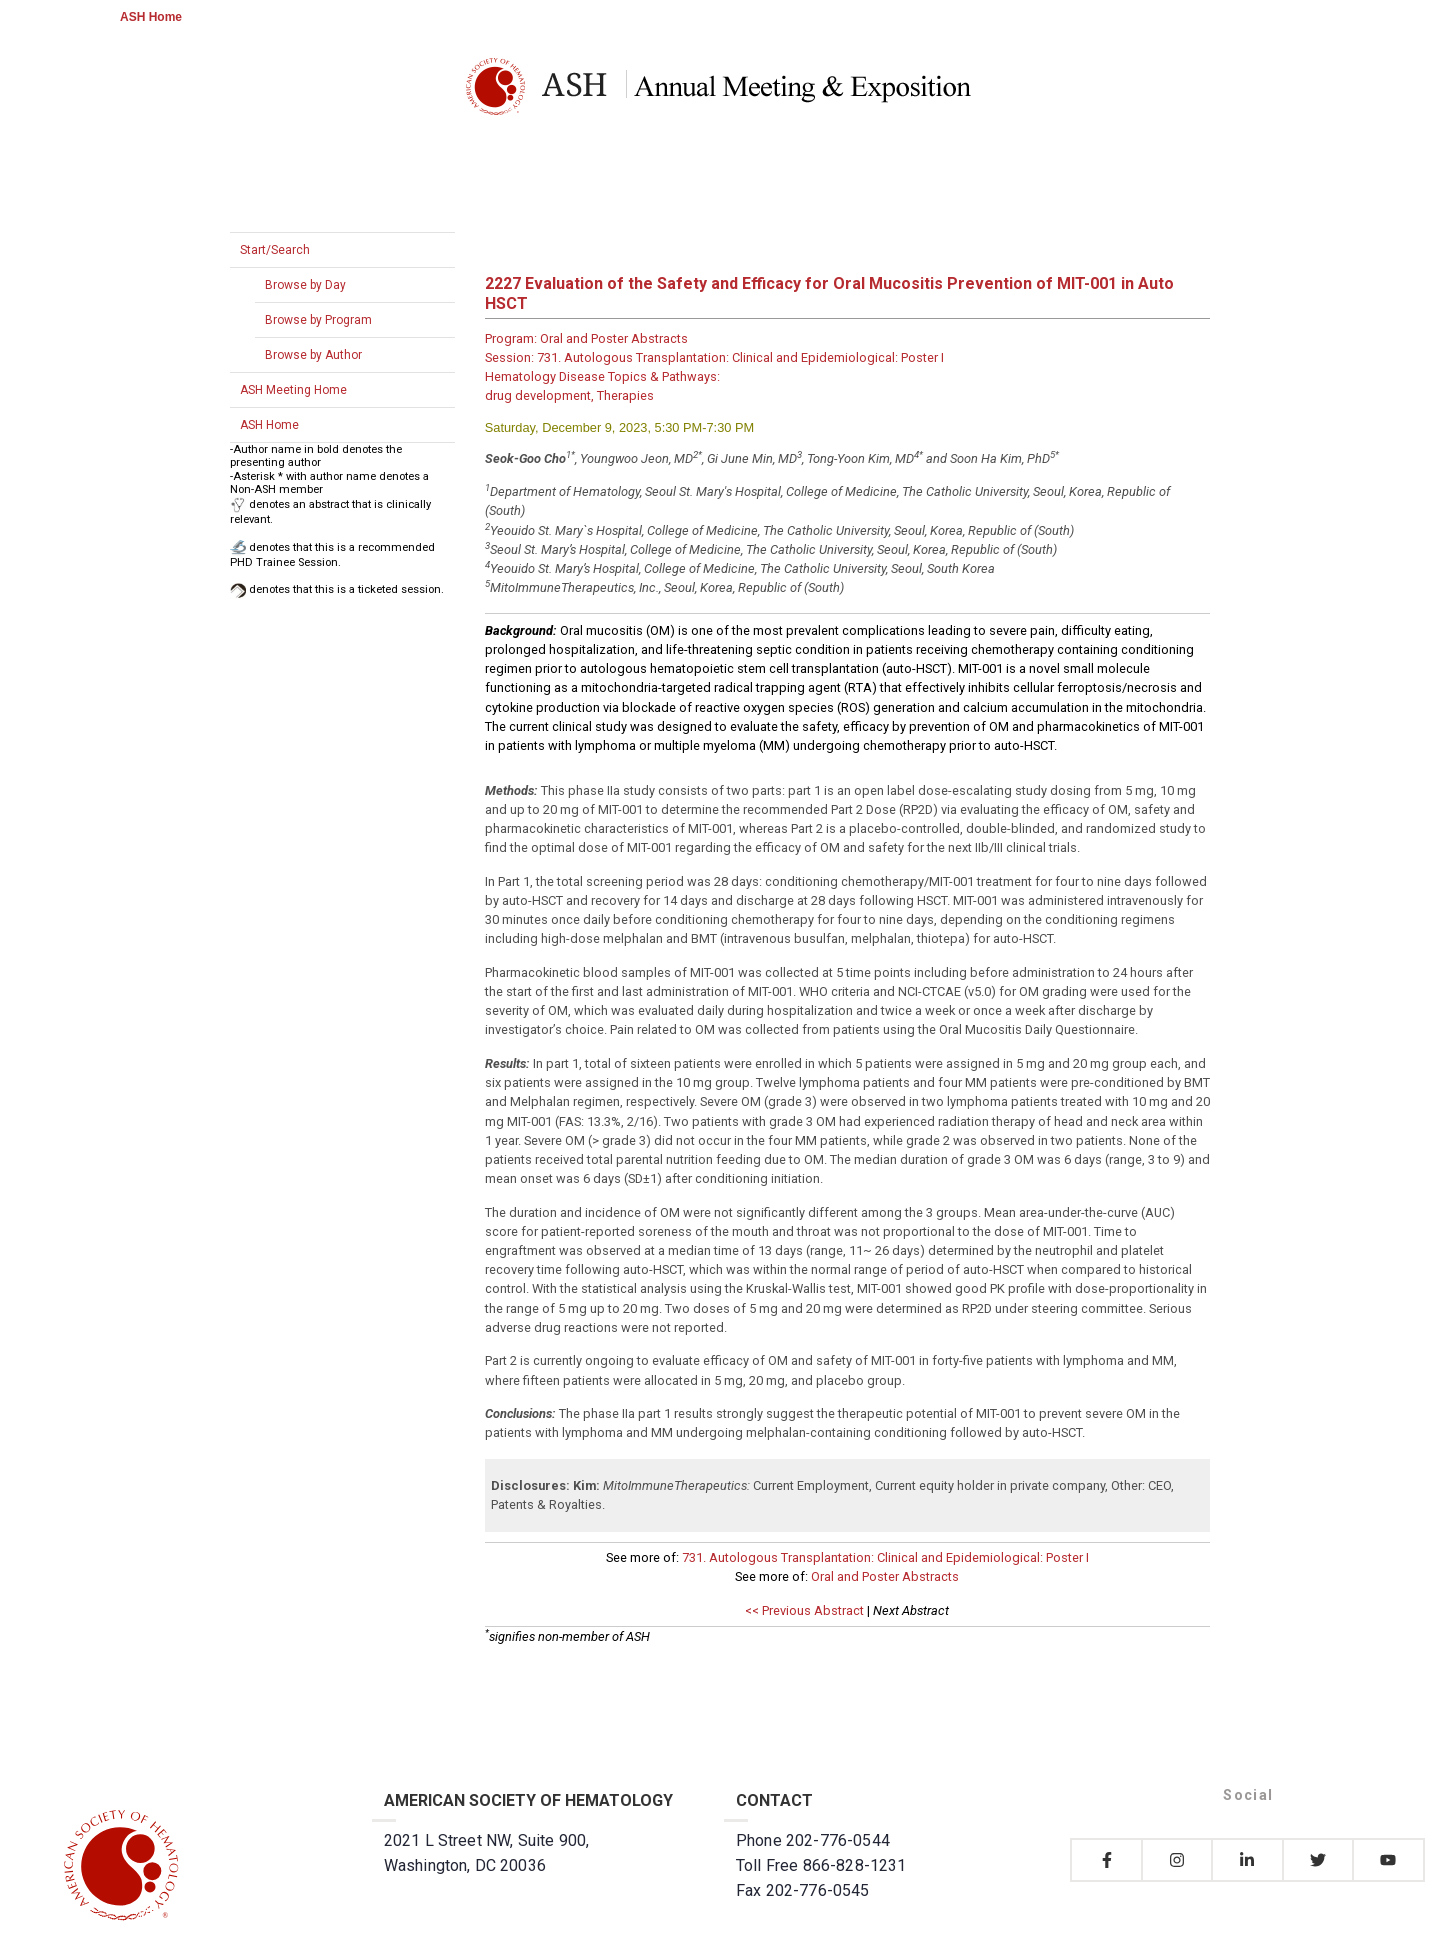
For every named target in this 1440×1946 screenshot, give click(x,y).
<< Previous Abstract (804, 1610)
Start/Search (275, 250)
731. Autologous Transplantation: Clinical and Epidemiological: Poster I (885, 1557)
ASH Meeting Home (293, 390)
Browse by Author (313, 355)
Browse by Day (305, 285)
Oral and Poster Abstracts (885, 1576)
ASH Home (151, 17)
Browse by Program (318, 320)
